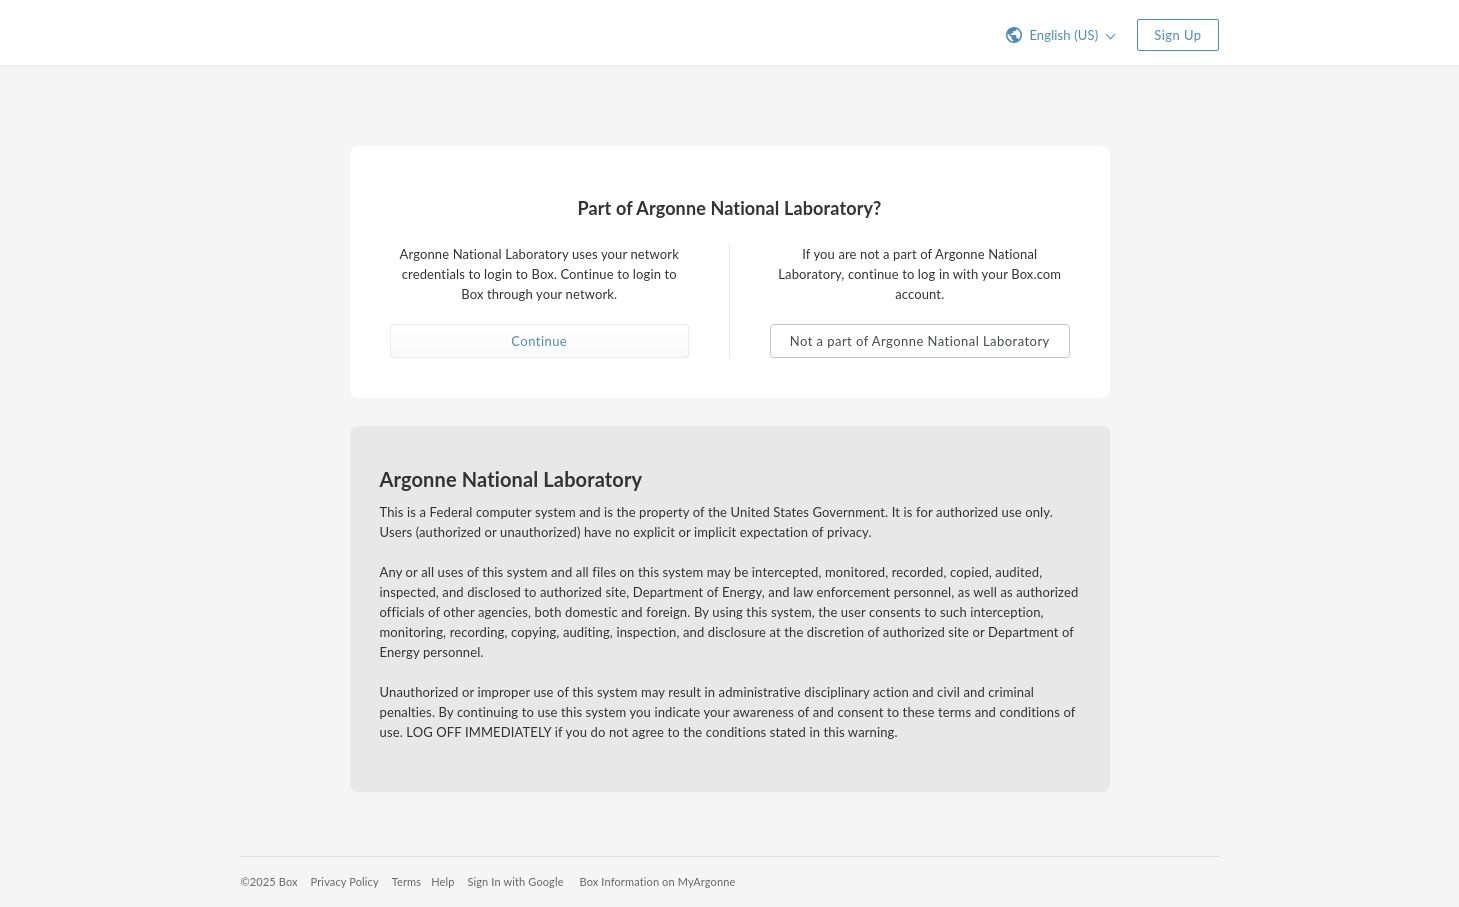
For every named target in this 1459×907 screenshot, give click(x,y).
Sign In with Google (515, 881)
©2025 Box (269, 881)
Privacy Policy (345, 881)
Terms (406, 881)
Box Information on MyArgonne (658, 881)
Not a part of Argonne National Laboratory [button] (920, 341)
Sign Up (1177, 35)
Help (442, 881)
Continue (539, 341)
